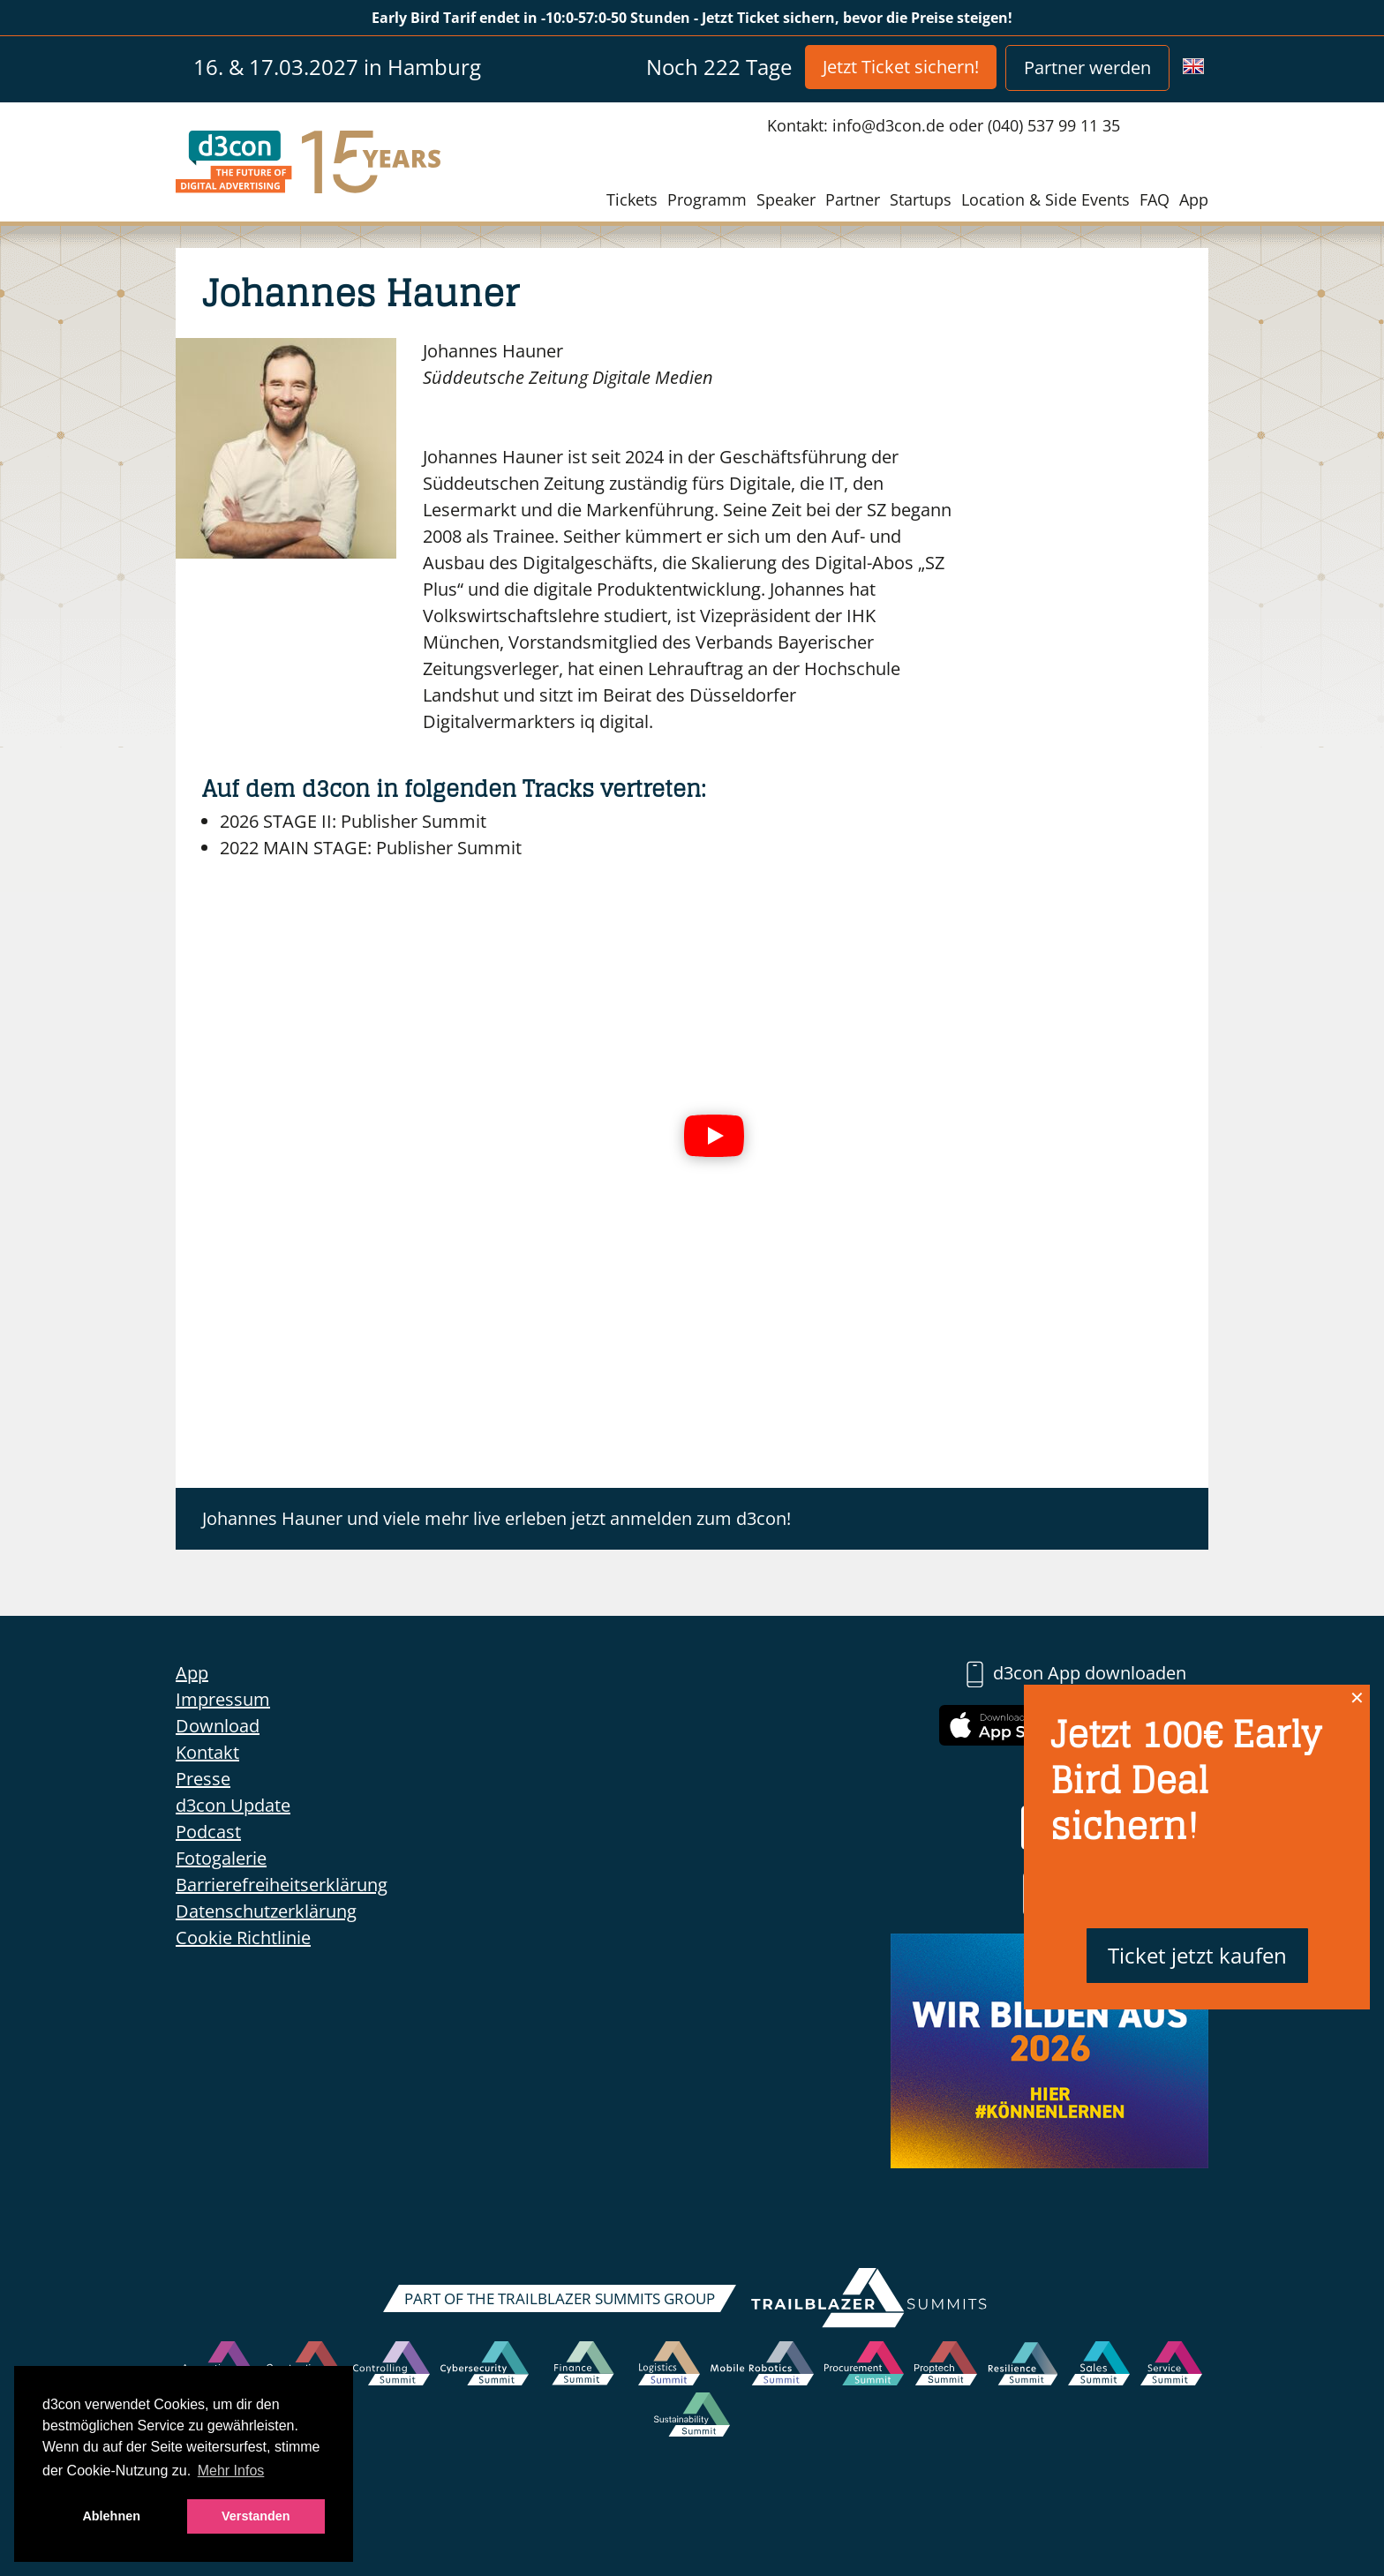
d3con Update (233, 1805)
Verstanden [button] (256, 2516)
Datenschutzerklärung (266, 1911)
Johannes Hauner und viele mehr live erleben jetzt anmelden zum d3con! (496, 1518)
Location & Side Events (1045, 199)
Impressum (223, 1699)
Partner (852, 199)
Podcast (208, 1832)
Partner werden (1087, 67)
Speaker (786, 199)
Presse (203, 1779)
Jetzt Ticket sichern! (901, 67)
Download (218, 1726)
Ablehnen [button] (111, 2516)
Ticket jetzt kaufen (1197, 1955)
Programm (707, 199)
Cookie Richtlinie (243, 1937)
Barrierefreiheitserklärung (281, 1884)
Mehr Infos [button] (231, 2470)
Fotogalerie (221, 1858)
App (1193, 199)
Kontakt (207, 1752)
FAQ (1155, 199)
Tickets (632, 199)
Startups (921, 199)
